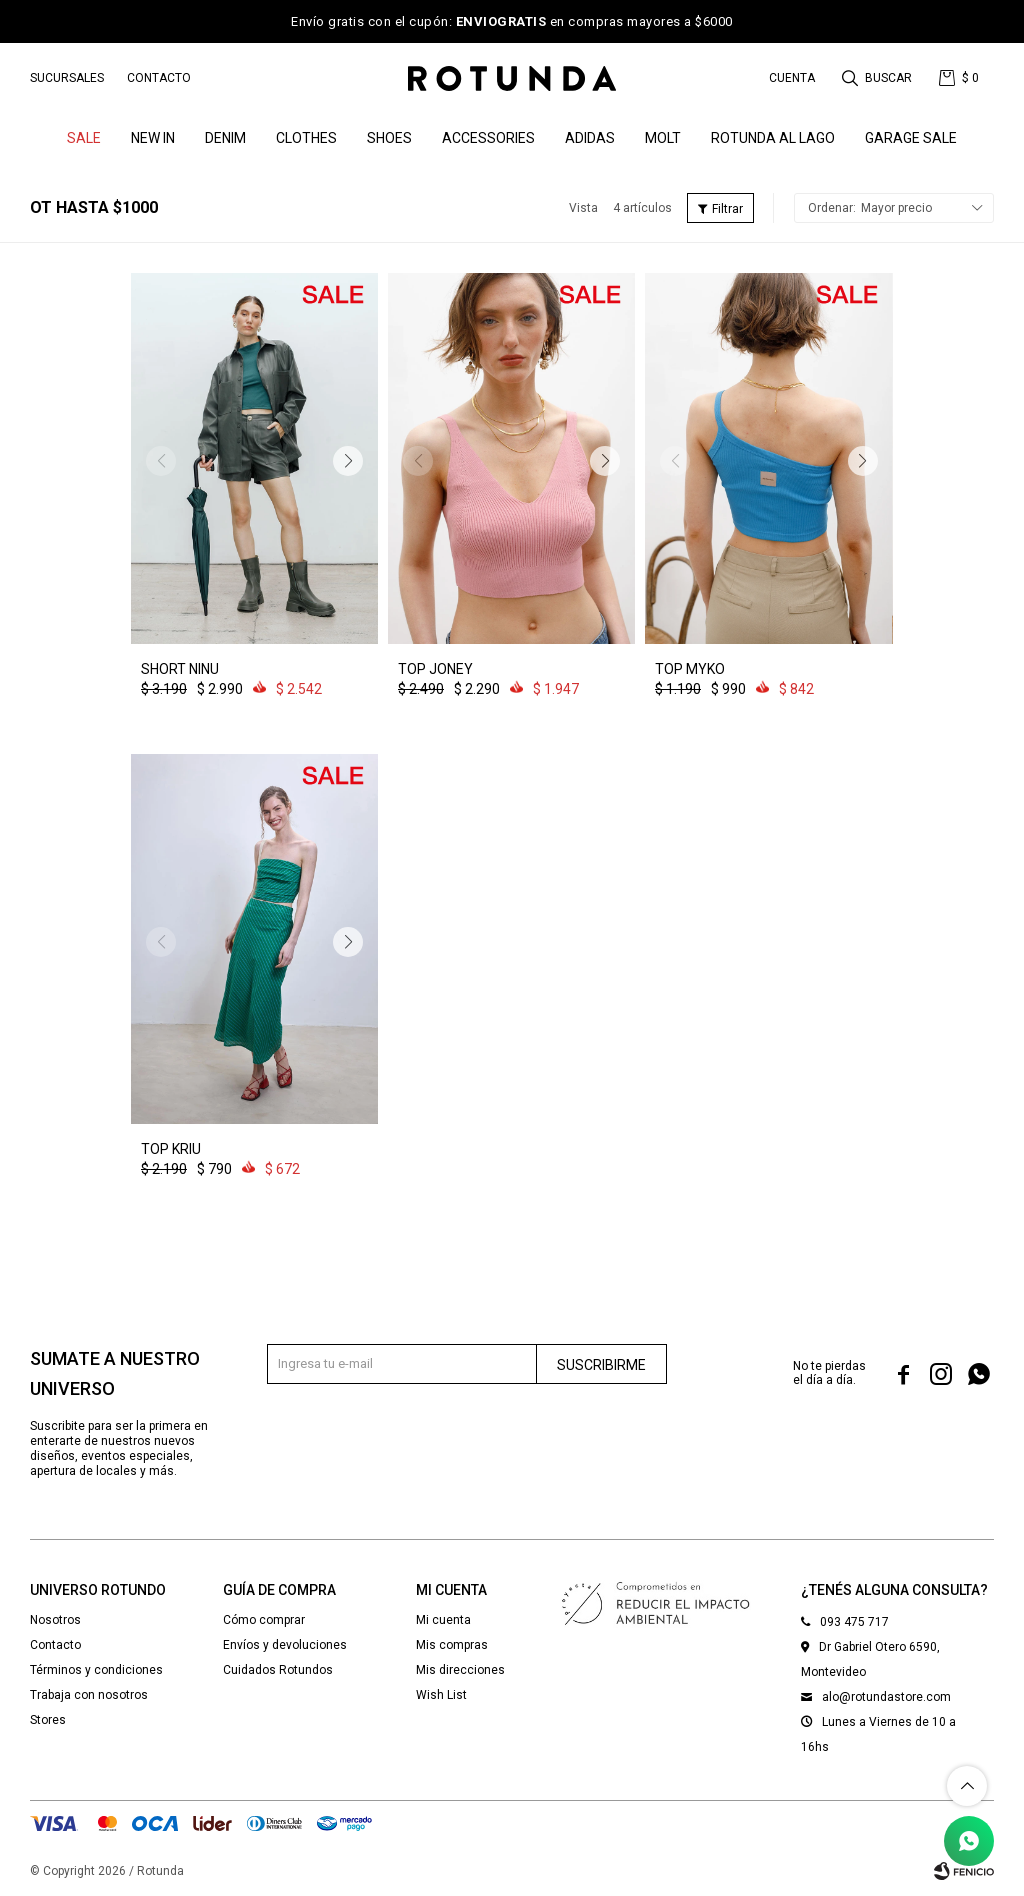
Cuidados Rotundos (278, 1670)
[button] (878, 78)
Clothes (306, 138)
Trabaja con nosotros (89, 1695)
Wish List (441, 1695)
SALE (84, 138)
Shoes (389, 138)
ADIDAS (590, 138)
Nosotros (55, 1620)
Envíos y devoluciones (285, 1645)
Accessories (488, 138)
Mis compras (452, 1645)
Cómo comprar (264, 1620)
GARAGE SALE (911, 138)
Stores (48, 1720)
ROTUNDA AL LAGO (773, 138)
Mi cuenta (443, 1620)
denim (225, 138)
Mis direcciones (460, 1670)
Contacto (159, 78)
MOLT (663, 138)
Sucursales (67, 78)
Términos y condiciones (96, 1670)
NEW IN (153, 138)
